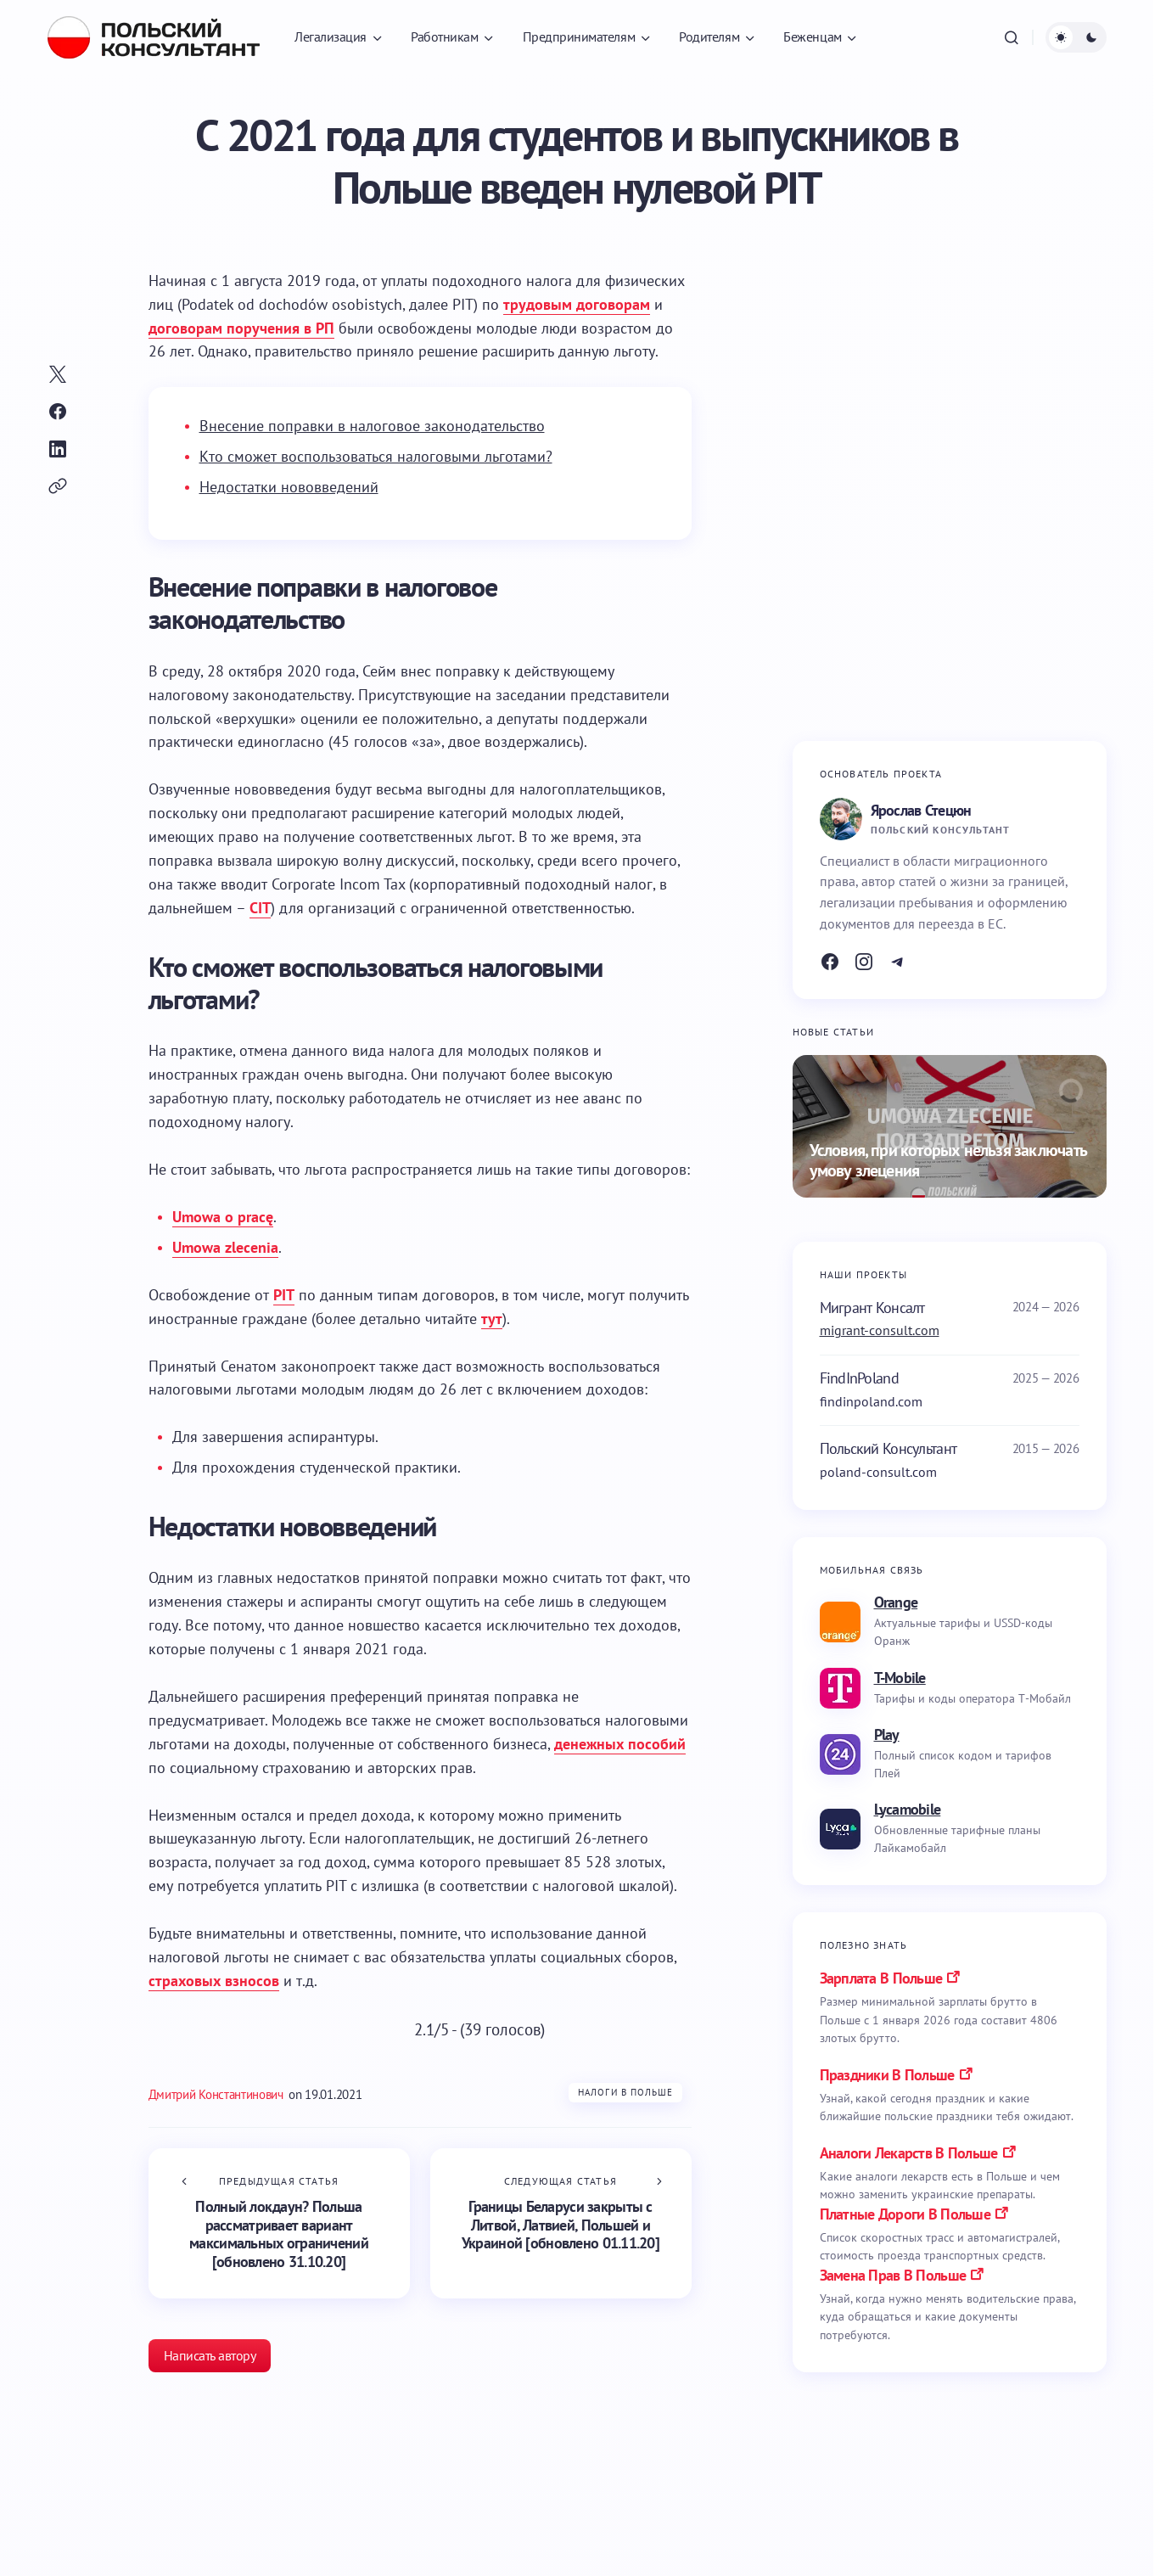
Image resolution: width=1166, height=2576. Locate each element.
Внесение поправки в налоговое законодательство (372, 425)
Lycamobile (907, 1809)
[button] (1011, 37)
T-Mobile (900, 1677)
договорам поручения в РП (241, 328)
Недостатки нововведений (288, 487)
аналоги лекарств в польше (909, 2153)
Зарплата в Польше (881, 1978)
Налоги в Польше (626, 2092)
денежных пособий (620, 1744)
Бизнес (215, 2556)
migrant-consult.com (879, 1330)
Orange (896, 1602)
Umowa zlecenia (225, 1247)
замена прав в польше (893, 2275)
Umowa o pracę (222, 1216)
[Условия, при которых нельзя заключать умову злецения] (950, 1126)
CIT (260, 908)
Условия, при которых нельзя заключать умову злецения (948, 1160)
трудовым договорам (576, 304)
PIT (283, 1295)
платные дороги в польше (905, 2214)
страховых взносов (214, 1980)
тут (491, 1318)
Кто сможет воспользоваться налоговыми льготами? (375, 456)
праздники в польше (887, 2075)
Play (887, 1734)
